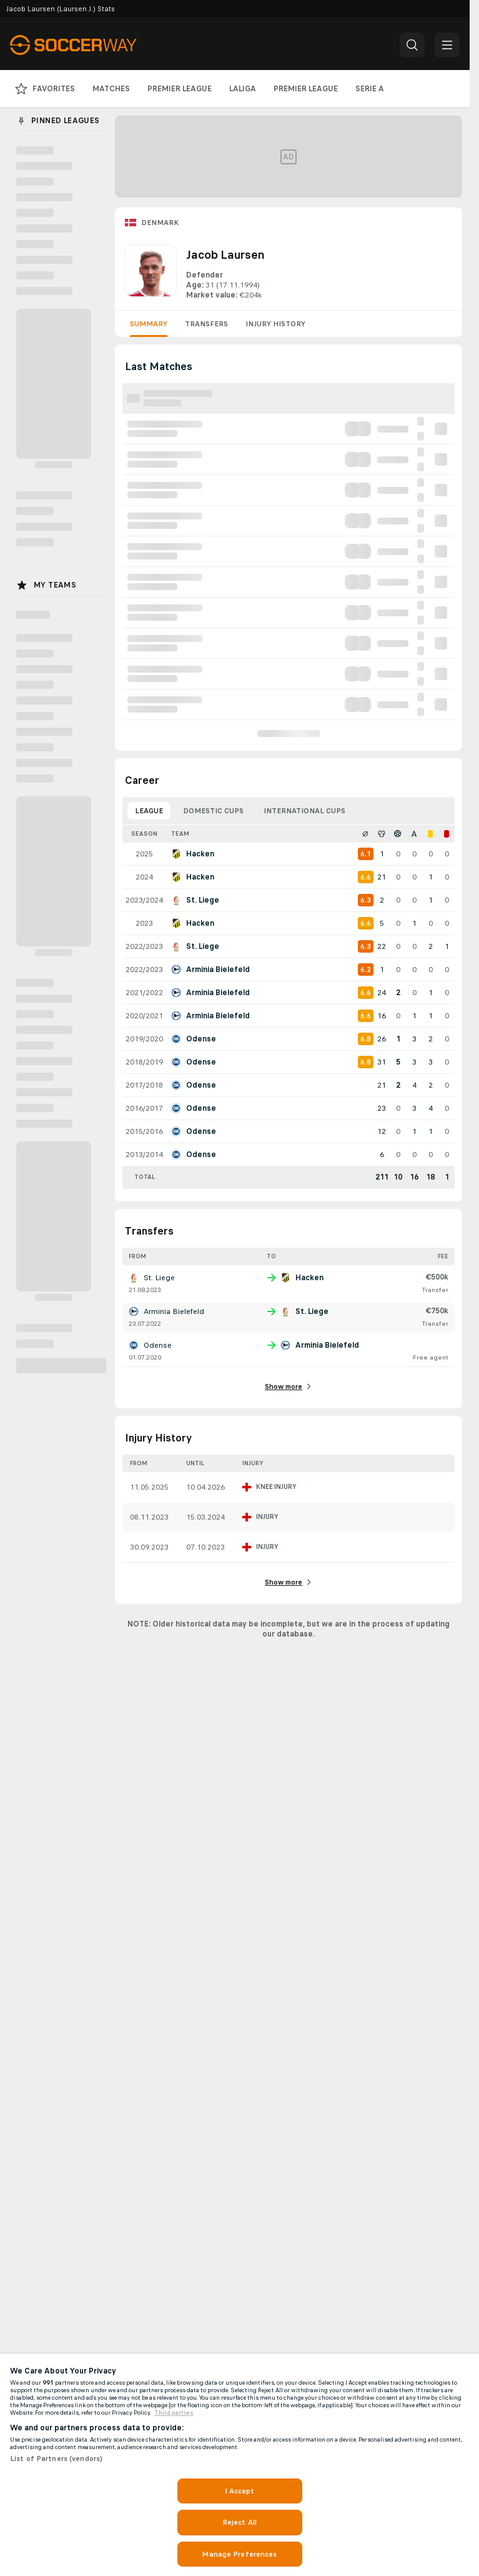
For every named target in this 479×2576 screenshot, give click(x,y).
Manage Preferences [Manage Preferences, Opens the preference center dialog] (239, 2554)
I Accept (240, 2491)
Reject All (239, 2522)
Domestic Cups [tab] (213, 810)
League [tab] (149, 810)
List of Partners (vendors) (56, 2458)
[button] (412, 45)
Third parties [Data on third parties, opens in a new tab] (174, 2413)
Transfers (206, 323)
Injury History (275, 323)
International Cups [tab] (304, 810)
